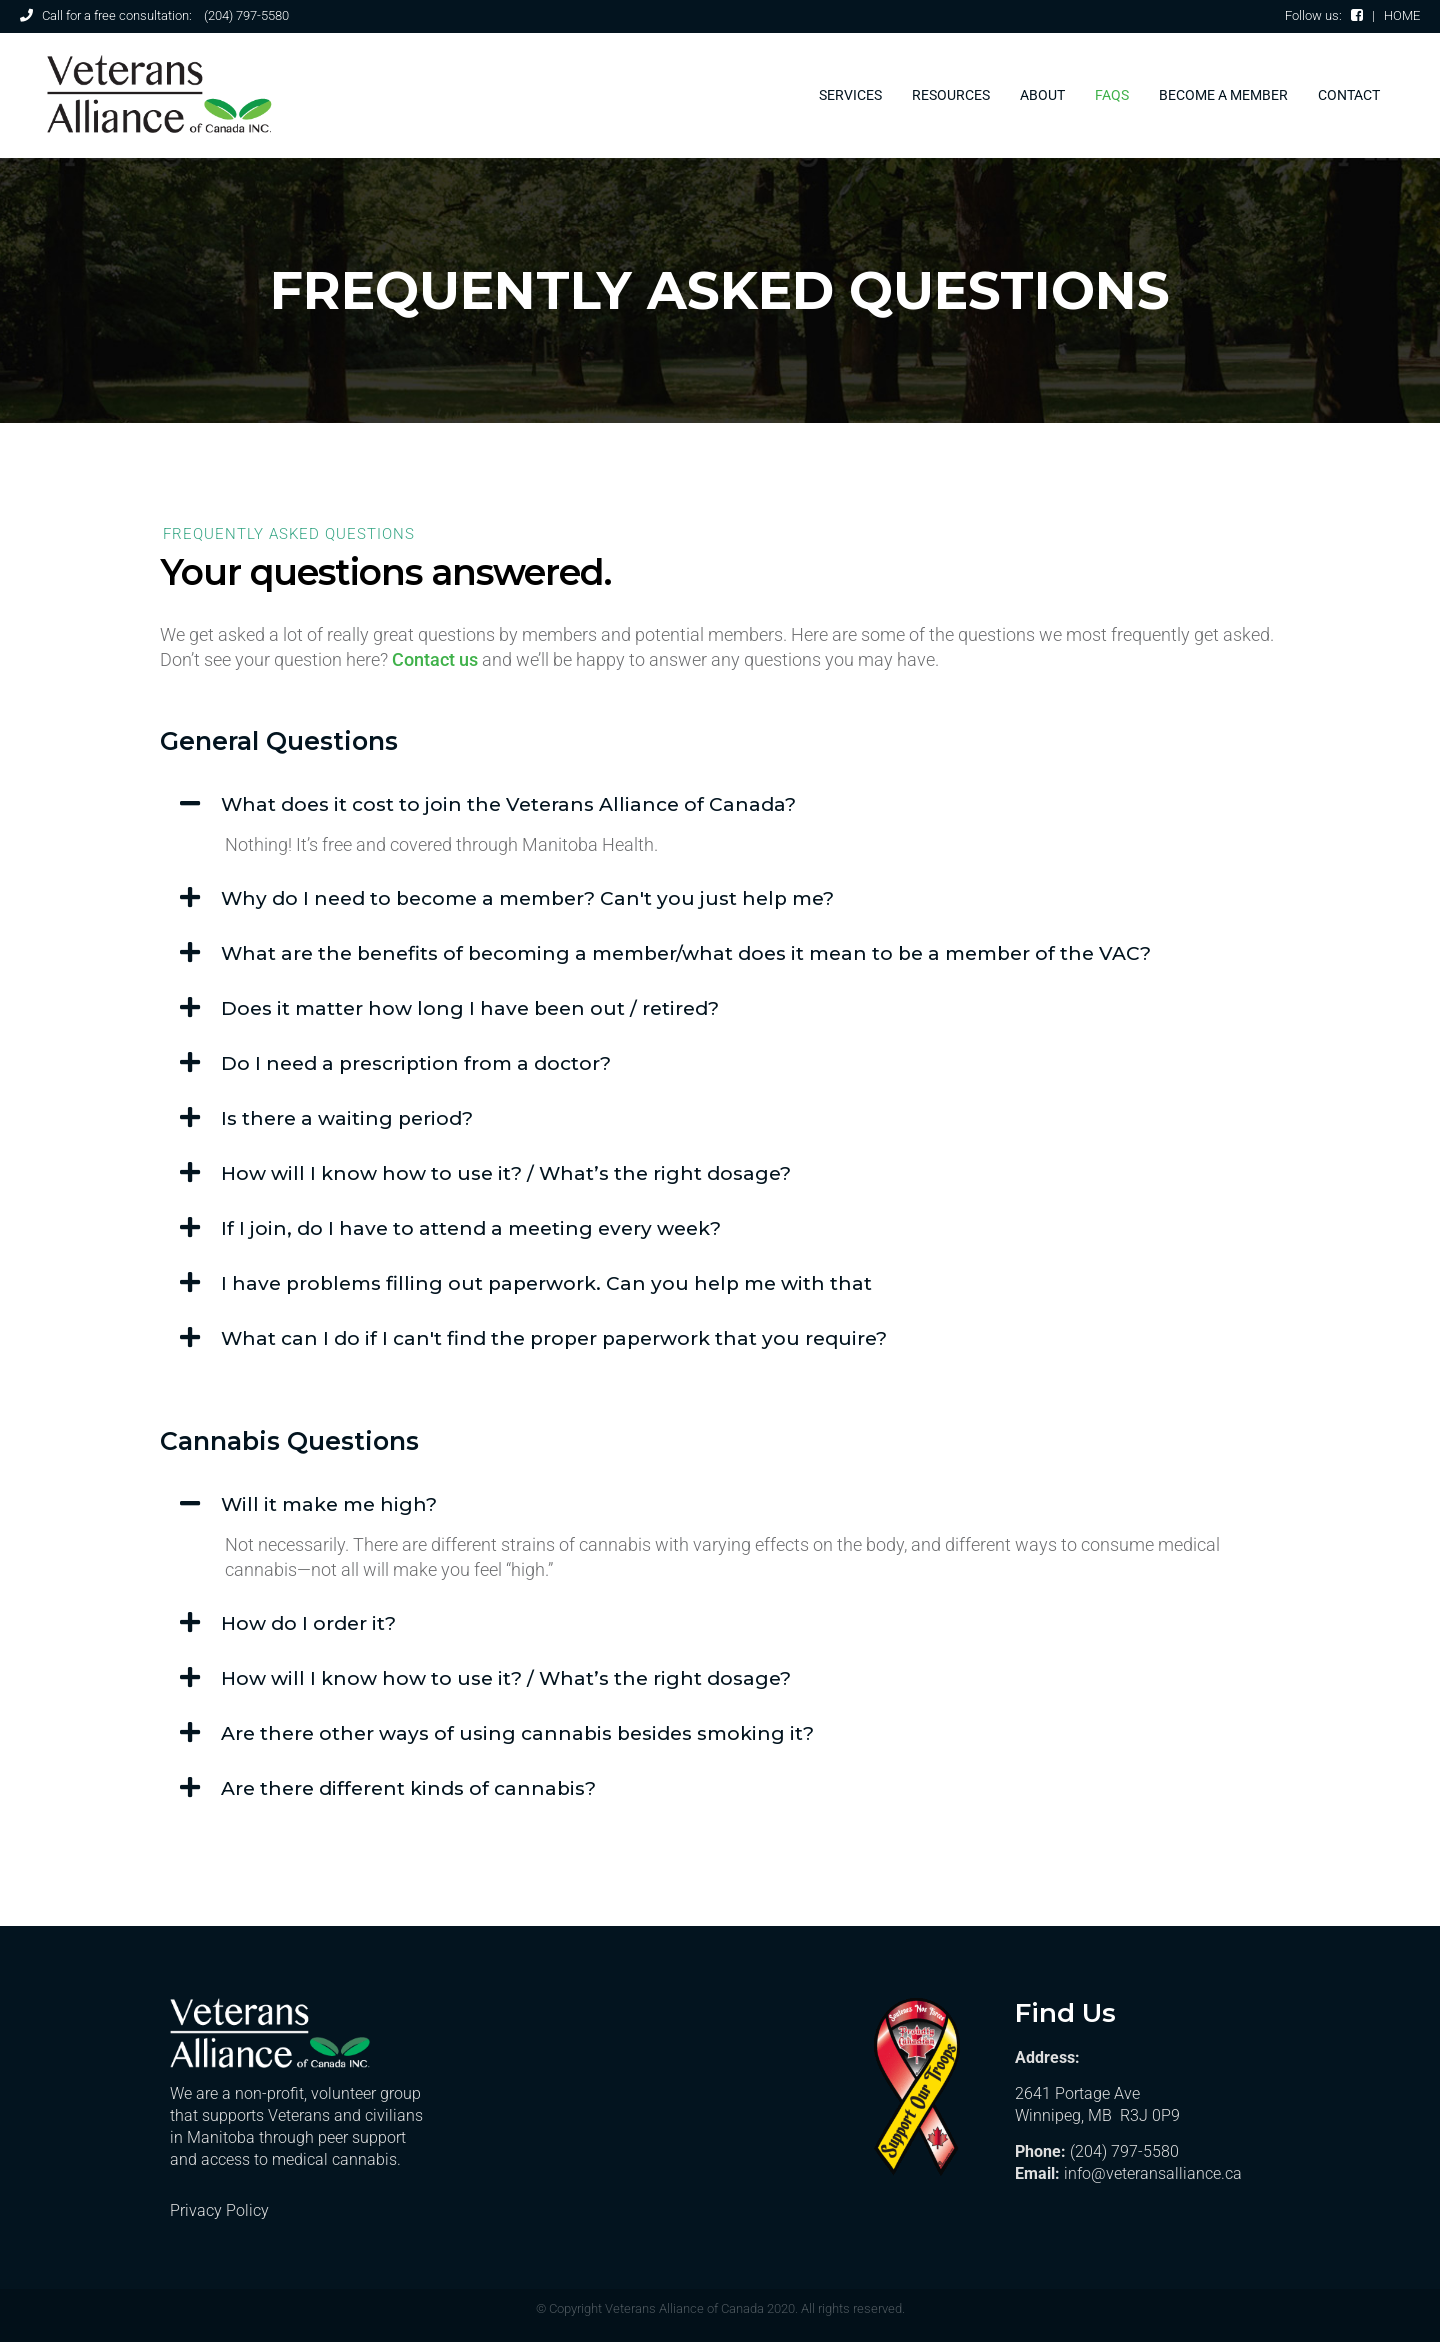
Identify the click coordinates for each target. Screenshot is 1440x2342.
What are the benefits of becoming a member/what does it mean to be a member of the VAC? (686, 953)
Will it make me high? (329, 1504)
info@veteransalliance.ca (1153, 2173)
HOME (1402, 15)
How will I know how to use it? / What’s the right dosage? (506, 1173)
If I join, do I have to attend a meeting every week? (471, 1228)
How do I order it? (308, 1623)
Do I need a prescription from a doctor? (416, 1063)
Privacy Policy (219, 2210)
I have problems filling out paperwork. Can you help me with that (546, 1283)
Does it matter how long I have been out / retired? (470, 1008)
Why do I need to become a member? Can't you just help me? (527, 898)
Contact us (435, 659)
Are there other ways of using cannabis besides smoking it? (517, 1733)
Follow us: (1324, 15)
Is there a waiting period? (347, 1118)
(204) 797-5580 (246, 15)
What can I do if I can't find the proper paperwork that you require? (554, 1338)
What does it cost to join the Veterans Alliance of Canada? (508, 804)
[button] (720, 804)
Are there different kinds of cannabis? (408, 1788)
